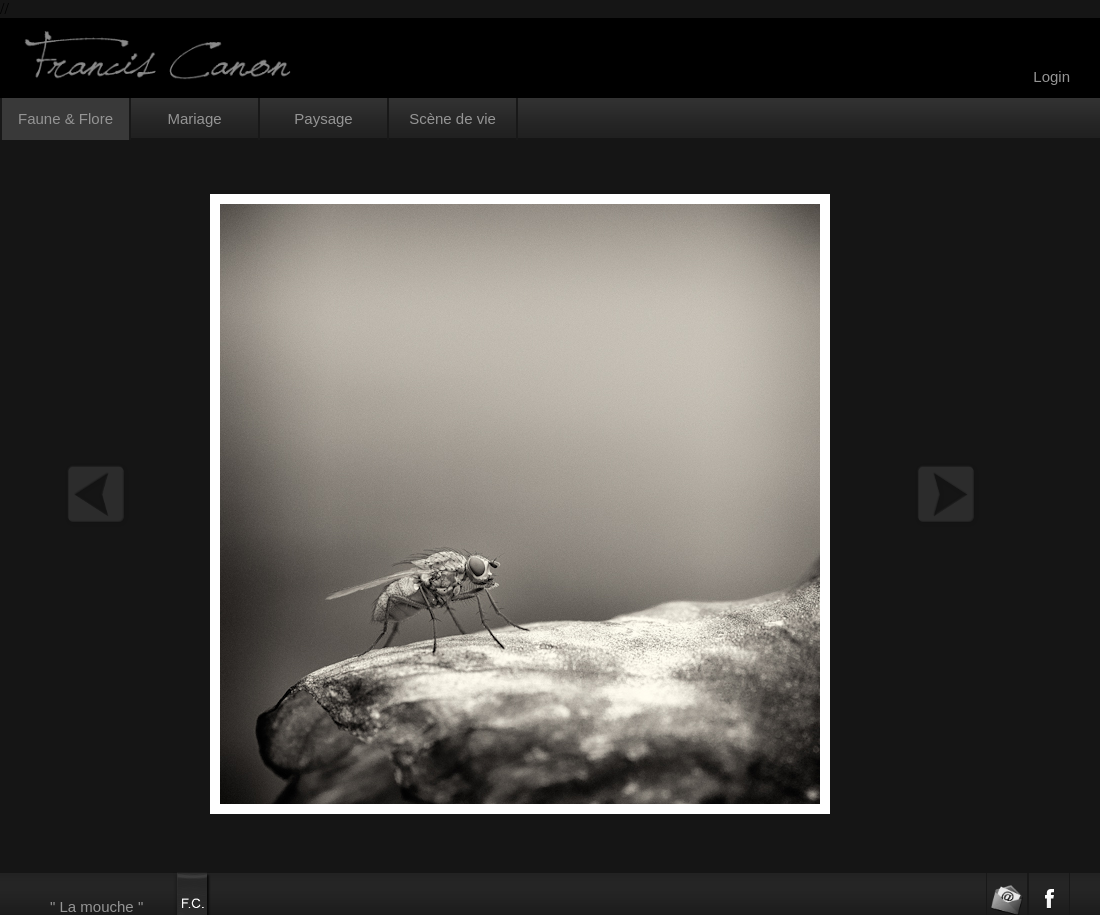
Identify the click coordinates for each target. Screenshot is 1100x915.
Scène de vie (452, 118)
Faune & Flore (65, 118)
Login (1051, 76)
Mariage (194, 118)
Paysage (323, 118)
